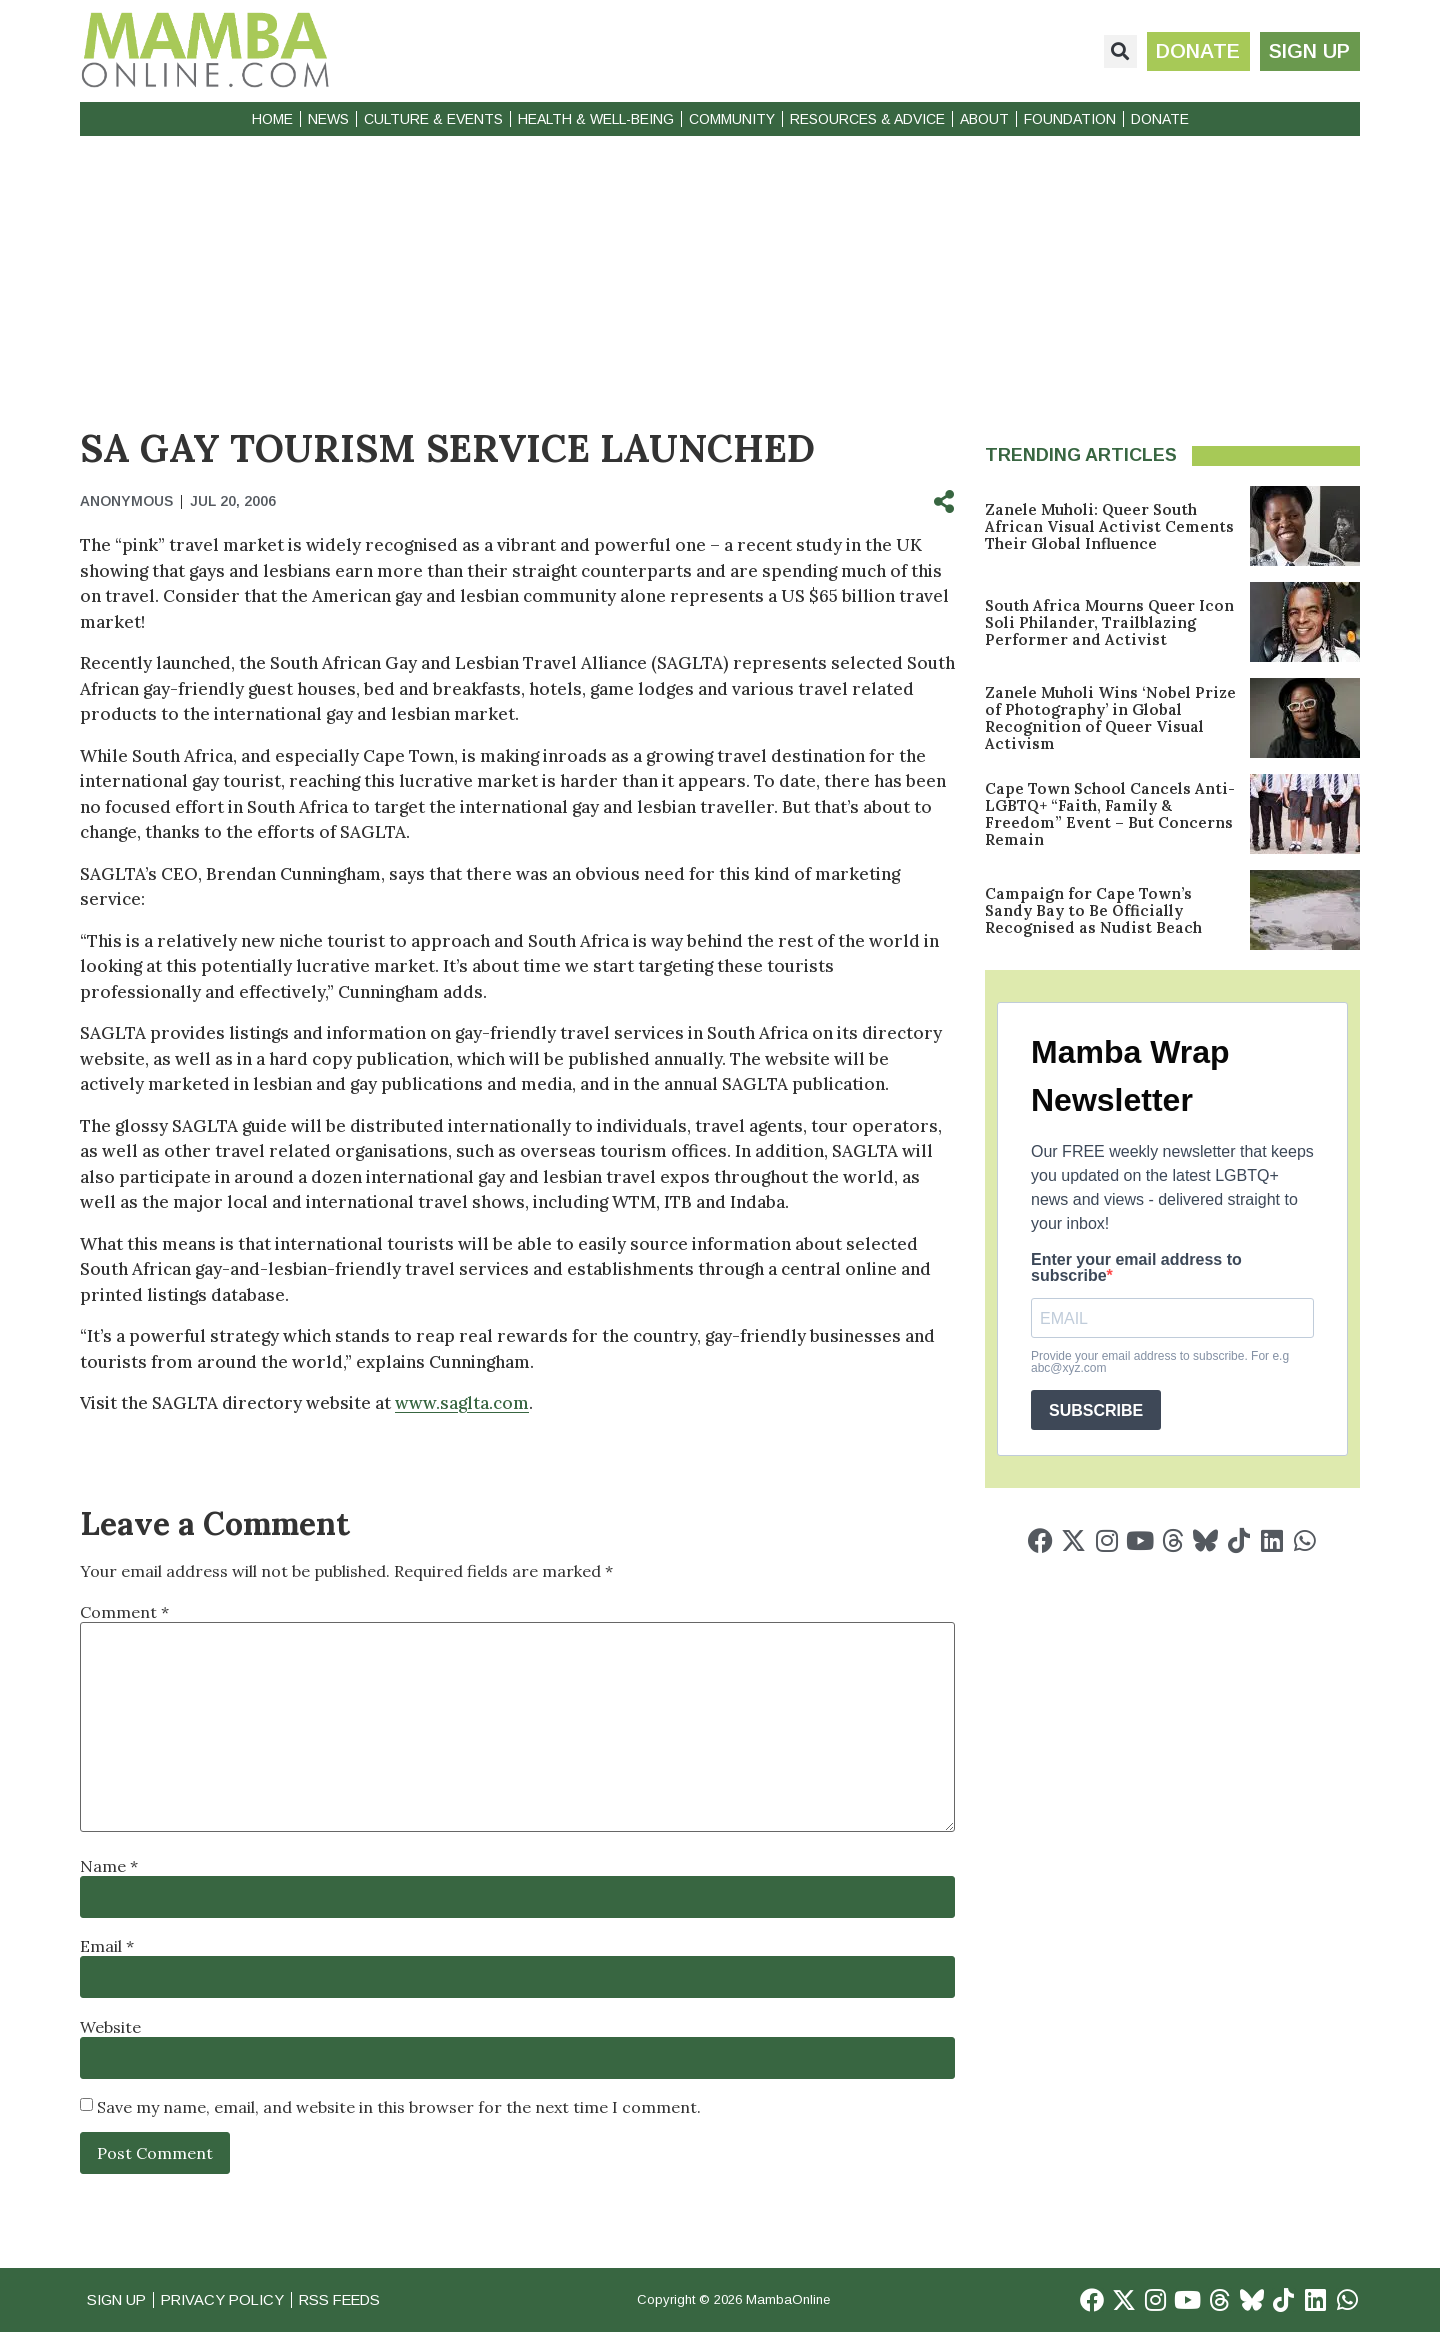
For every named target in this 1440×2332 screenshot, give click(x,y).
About (984, 119)
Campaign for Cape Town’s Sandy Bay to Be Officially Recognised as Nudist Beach (1093, 910)
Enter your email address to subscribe (1136, 1268)
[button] (1118, 51)
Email (107, 1946)
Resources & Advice (867, 119)
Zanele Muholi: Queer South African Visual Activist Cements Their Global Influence (1109, 526)
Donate (1160, 119)
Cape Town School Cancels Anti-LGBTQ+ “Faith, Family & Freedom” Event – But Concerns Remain (1110, 814)
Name (109, 1866)
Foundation (1070, 119)
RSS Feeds (351, 2299)
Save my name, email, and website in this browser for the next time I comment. (399, 2107)
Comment (124, 1612)
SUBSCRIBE (1096, 1410)
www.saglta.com (462, 1403)
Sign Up (118, 2299)
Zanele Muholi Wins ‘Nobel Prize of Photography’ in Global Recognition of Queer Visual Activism (1110, 718)
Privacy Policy (228, 2299)
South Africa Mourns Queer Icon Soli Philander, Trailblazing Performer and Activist (1109, 622)
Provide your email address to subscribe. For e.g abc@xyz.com (1160, 1362)
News (328, 119)
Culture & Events (433, 119)
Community (732, 119)
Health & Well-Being (596, 119)
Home (272, 119)
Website (110, 2027)
